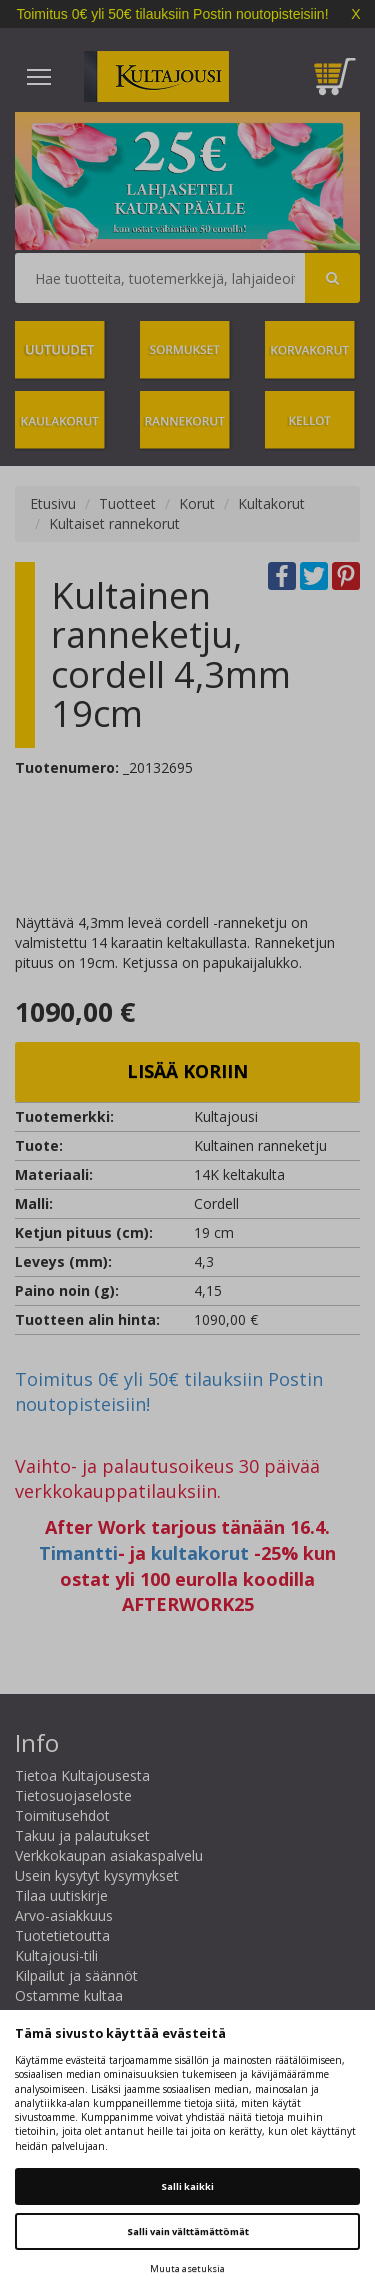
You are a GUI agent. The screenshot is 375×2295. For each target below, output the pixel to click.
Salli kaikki (187, 2186)
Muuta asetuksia (187, 2268)
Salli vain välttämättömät (188, 2231)
